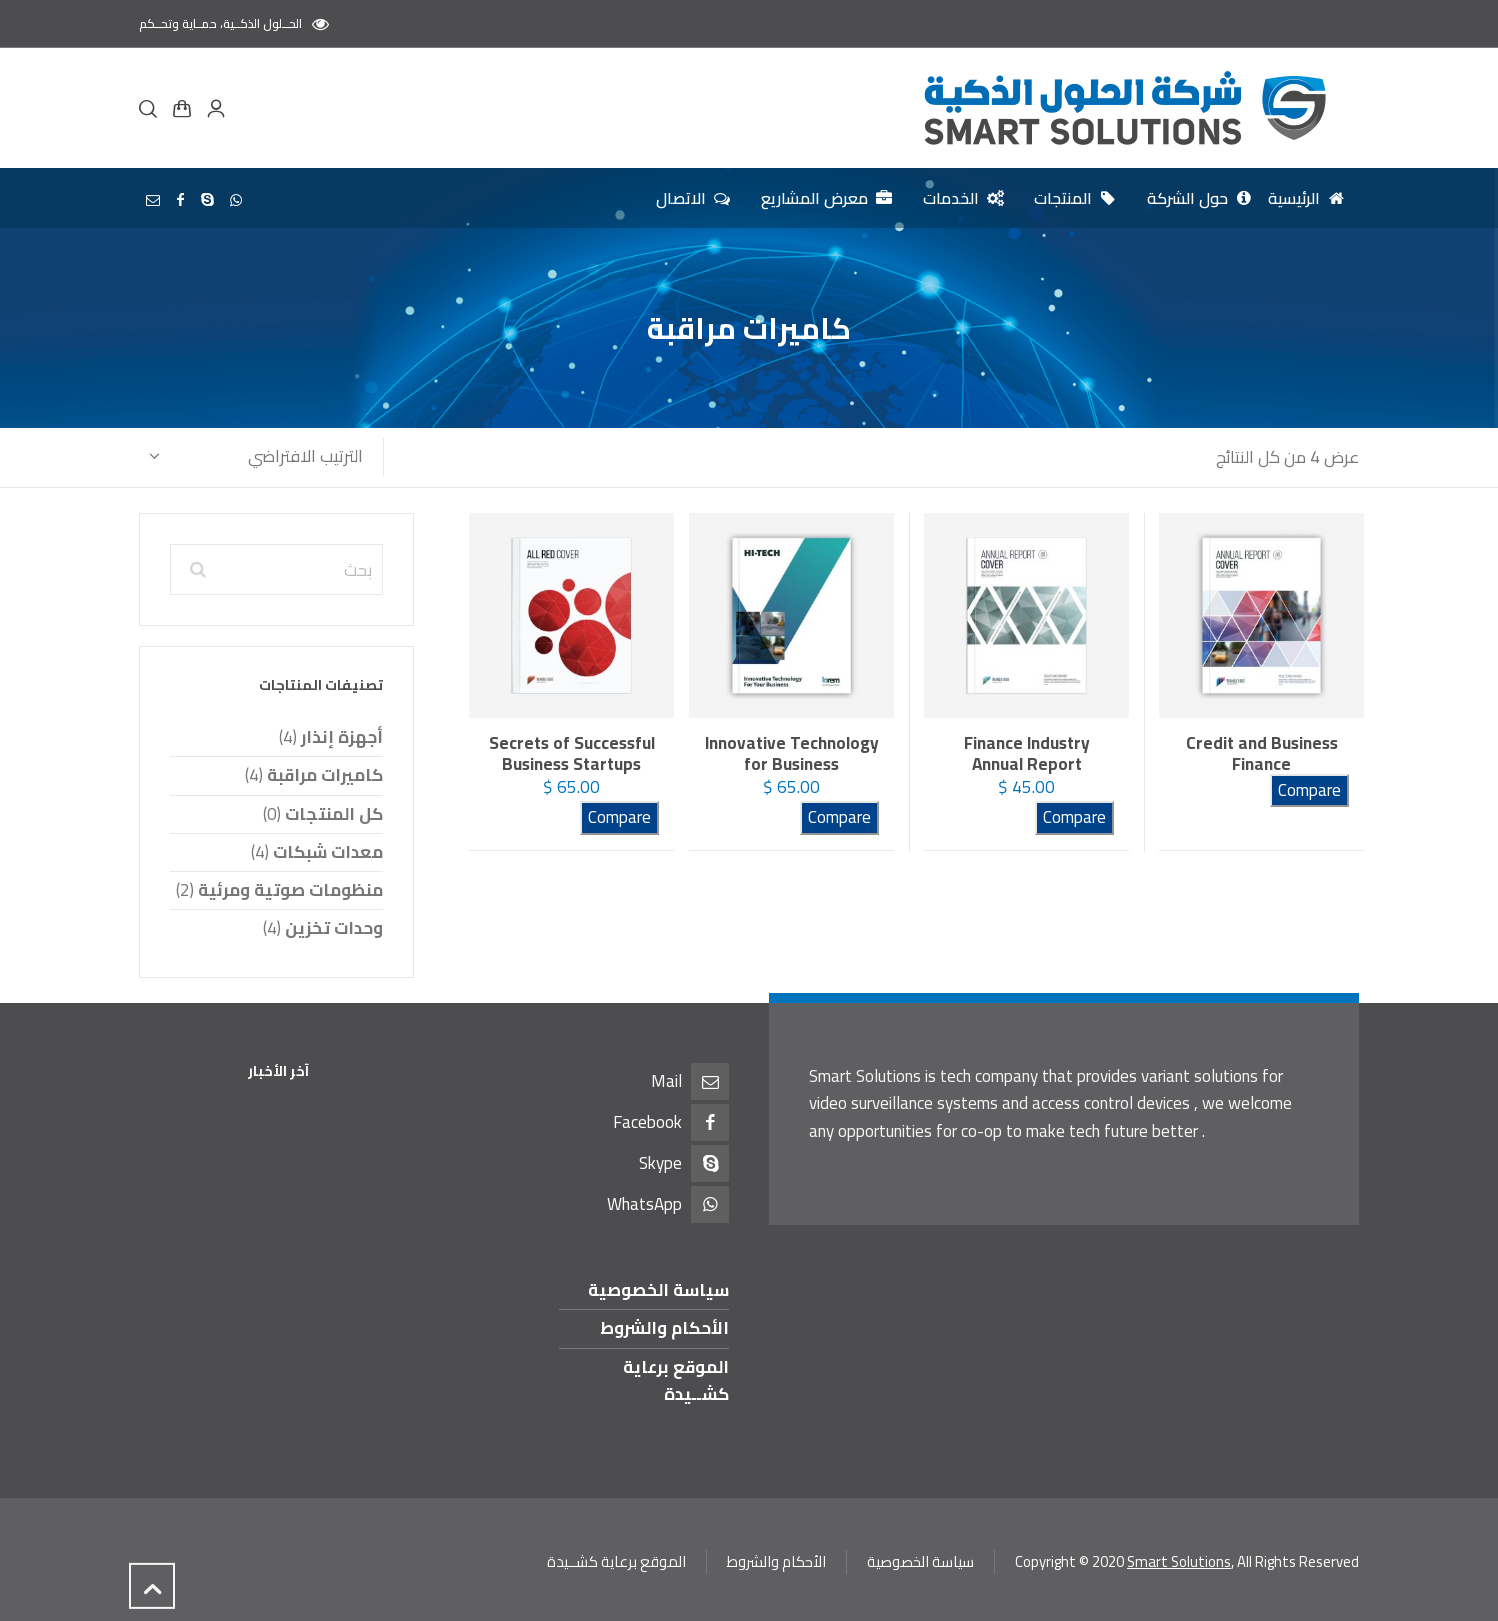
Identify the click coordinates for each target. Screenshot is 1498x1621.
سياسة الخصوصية (658, 1290)
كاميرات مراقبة (325, 775)
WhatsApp (644, 1204)
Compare (1309, 790)
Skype (660, 1163)
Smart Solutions (1179, 1561)
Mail (666, 1081)
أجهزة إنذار (342, 737)
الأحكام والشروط (664, 1328)
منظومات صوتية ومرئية (290, 890)
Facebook (647, 1122)
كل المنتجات (334, 814)
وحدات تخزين (334, 928)
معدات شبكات (328, 852)
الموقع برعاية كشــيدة (676, 1380)
